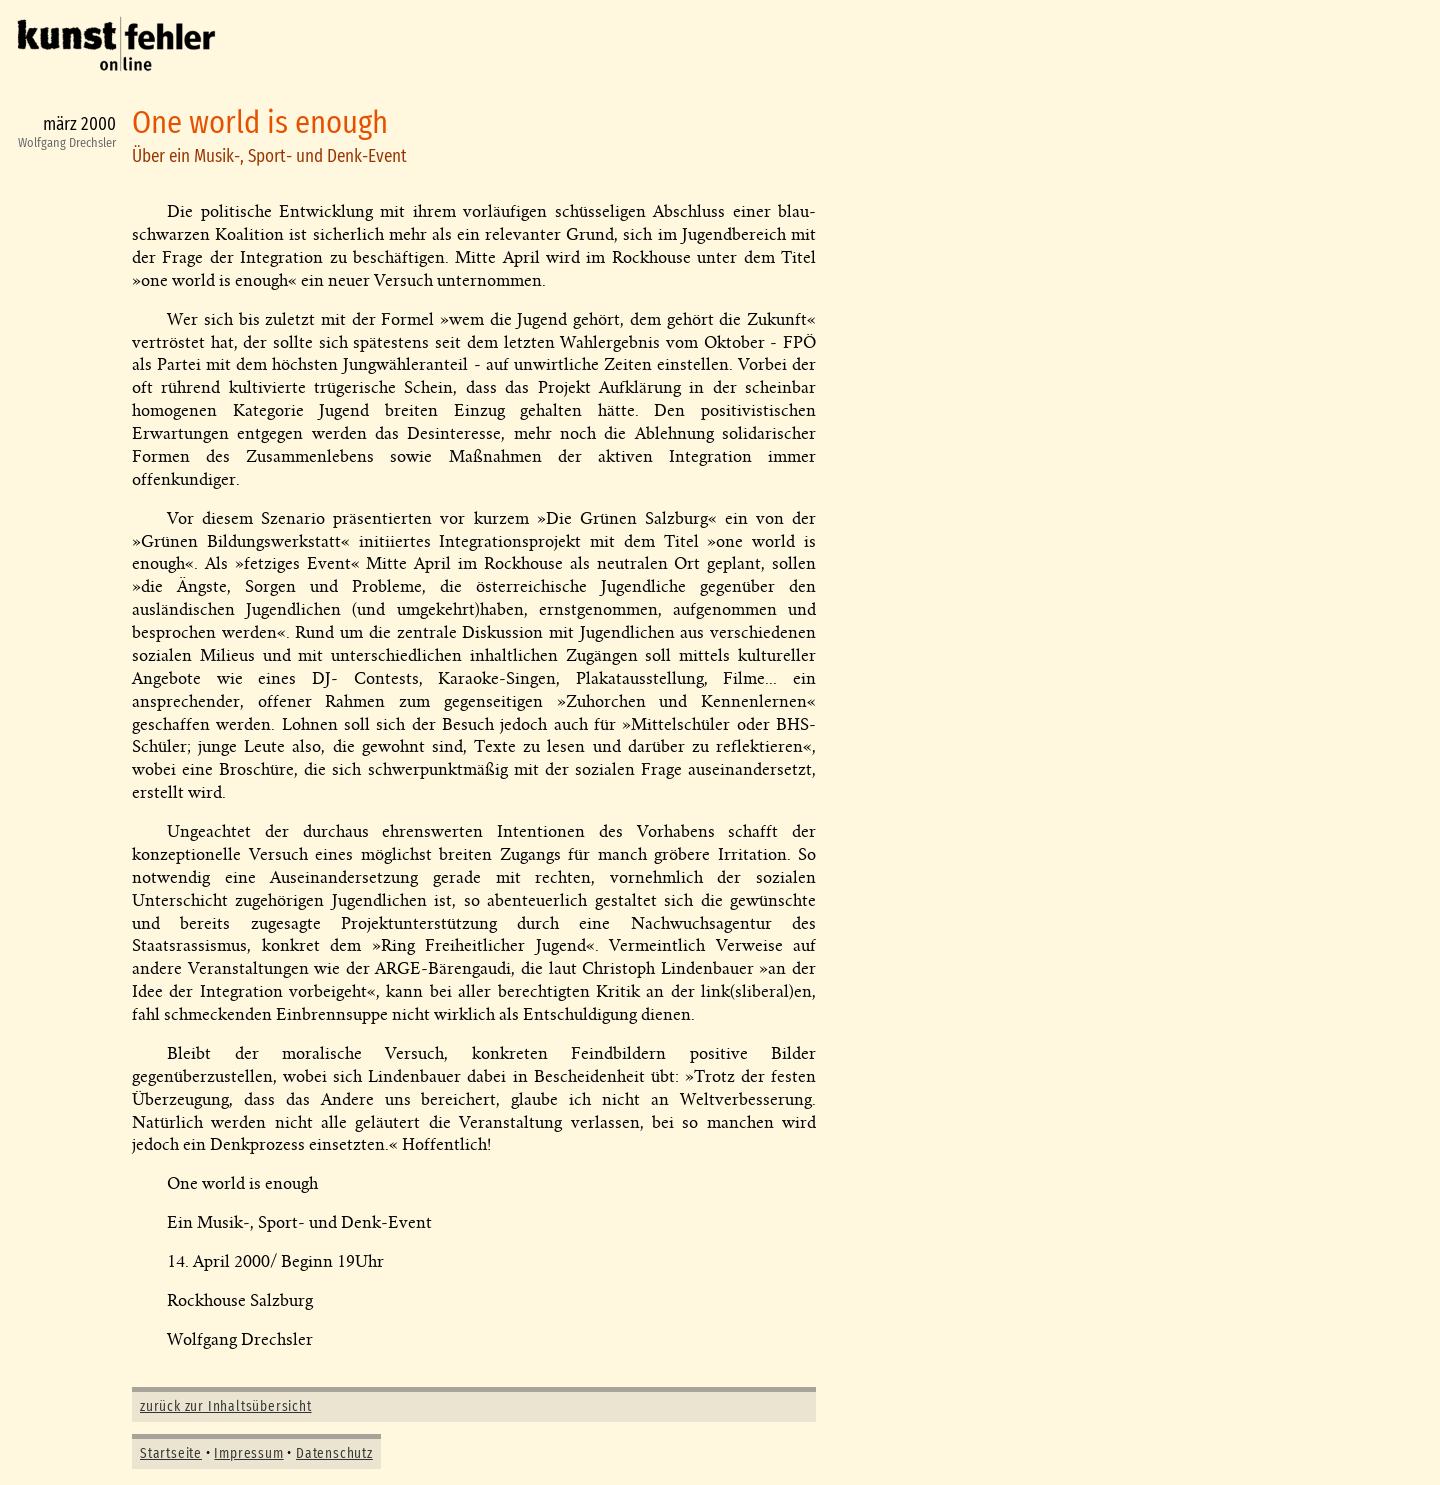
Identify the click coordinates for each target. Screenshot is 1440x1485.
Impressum (248, 1454)
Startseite (171, 1454)
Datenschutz (334, 1454)
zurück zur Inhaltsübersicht (226, 1407)
